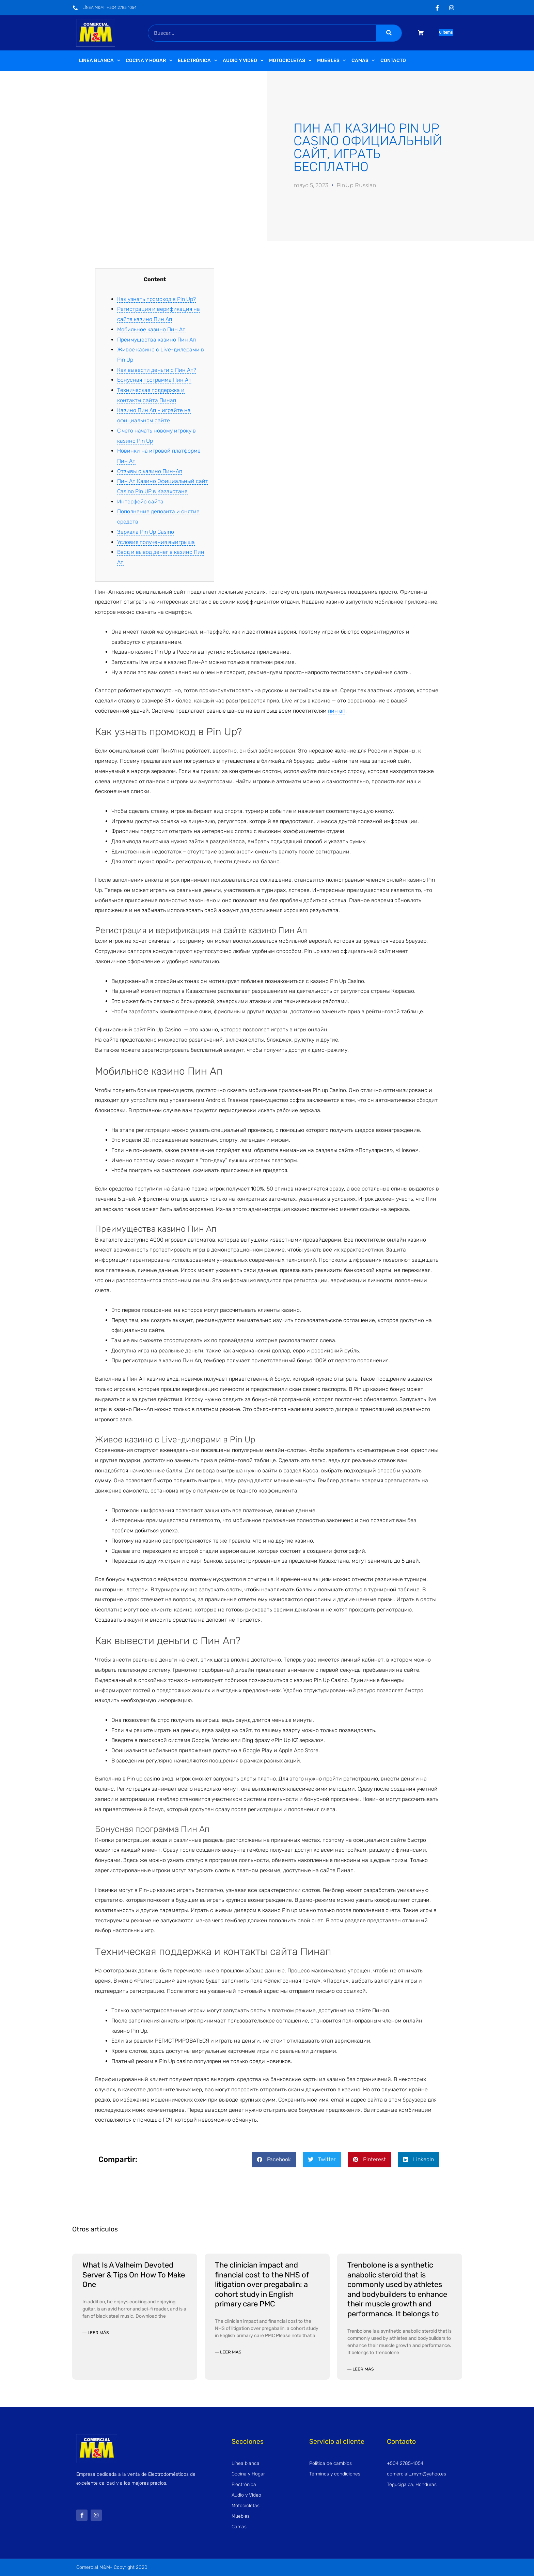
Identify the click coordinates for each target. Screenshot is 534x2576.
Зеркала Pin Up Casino (145, 532)
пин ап (336, 711)
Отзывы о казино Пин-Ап (149, 471)
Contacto (393, 60)
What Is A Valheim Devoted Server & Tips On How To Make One (133, 2274)
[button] (274, 2159)
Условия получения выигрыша (156, 542)
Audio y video (243, 61)
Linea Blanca (99, 61)
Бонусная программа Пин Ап (154, 380)
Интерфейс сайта (140, 501)
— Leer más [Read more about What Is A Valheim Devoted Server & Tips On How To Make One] (95, 2332)
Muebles (331, 61)
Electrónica (197, 61)
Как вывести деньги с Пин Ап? (156, 370)
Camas (363, 61)
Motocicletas (290, 61)
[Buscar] (389, 33)
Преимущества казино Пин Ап (156, 339)
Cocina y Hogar (149, 61)
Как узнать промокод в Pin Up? (156, 299)
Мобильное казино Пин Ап (151, 329)
